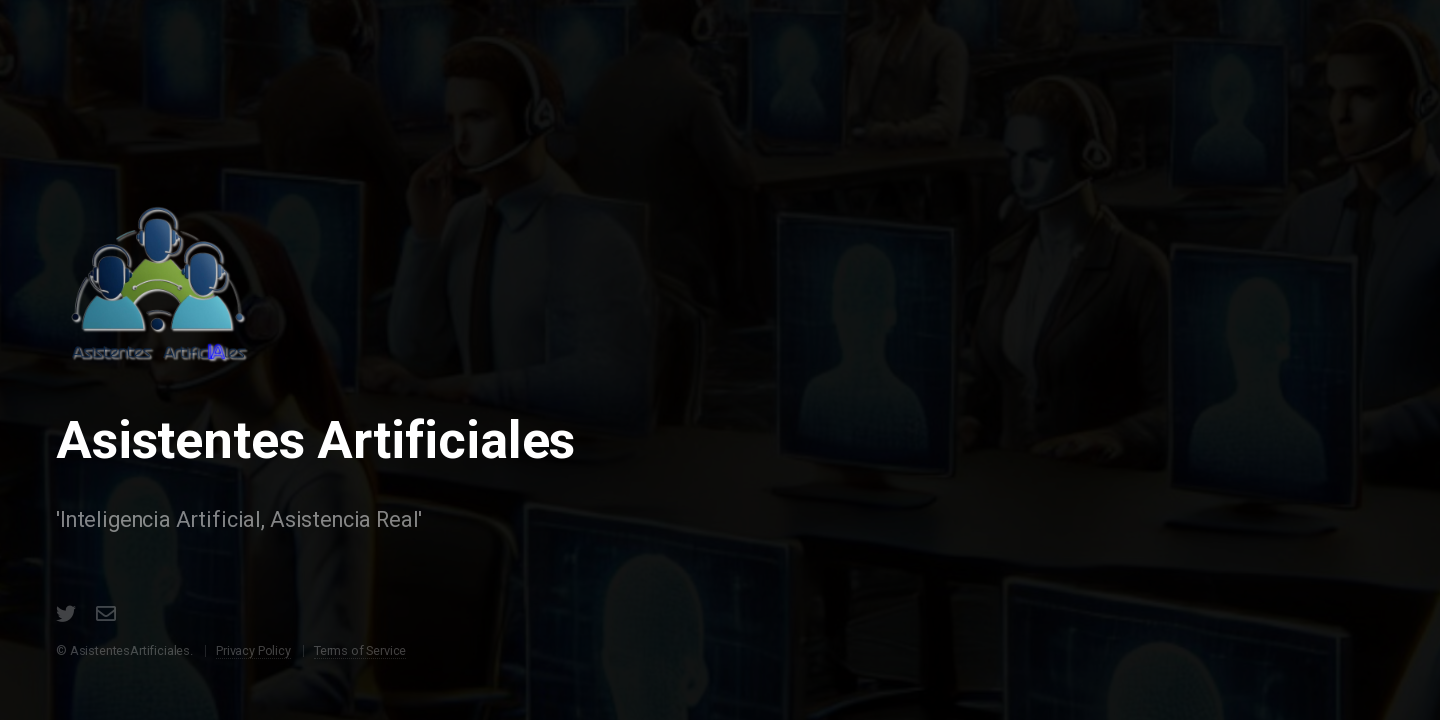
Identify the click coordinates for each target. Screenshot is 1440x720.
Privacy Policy (253, 650)
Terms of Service (360, 650)
